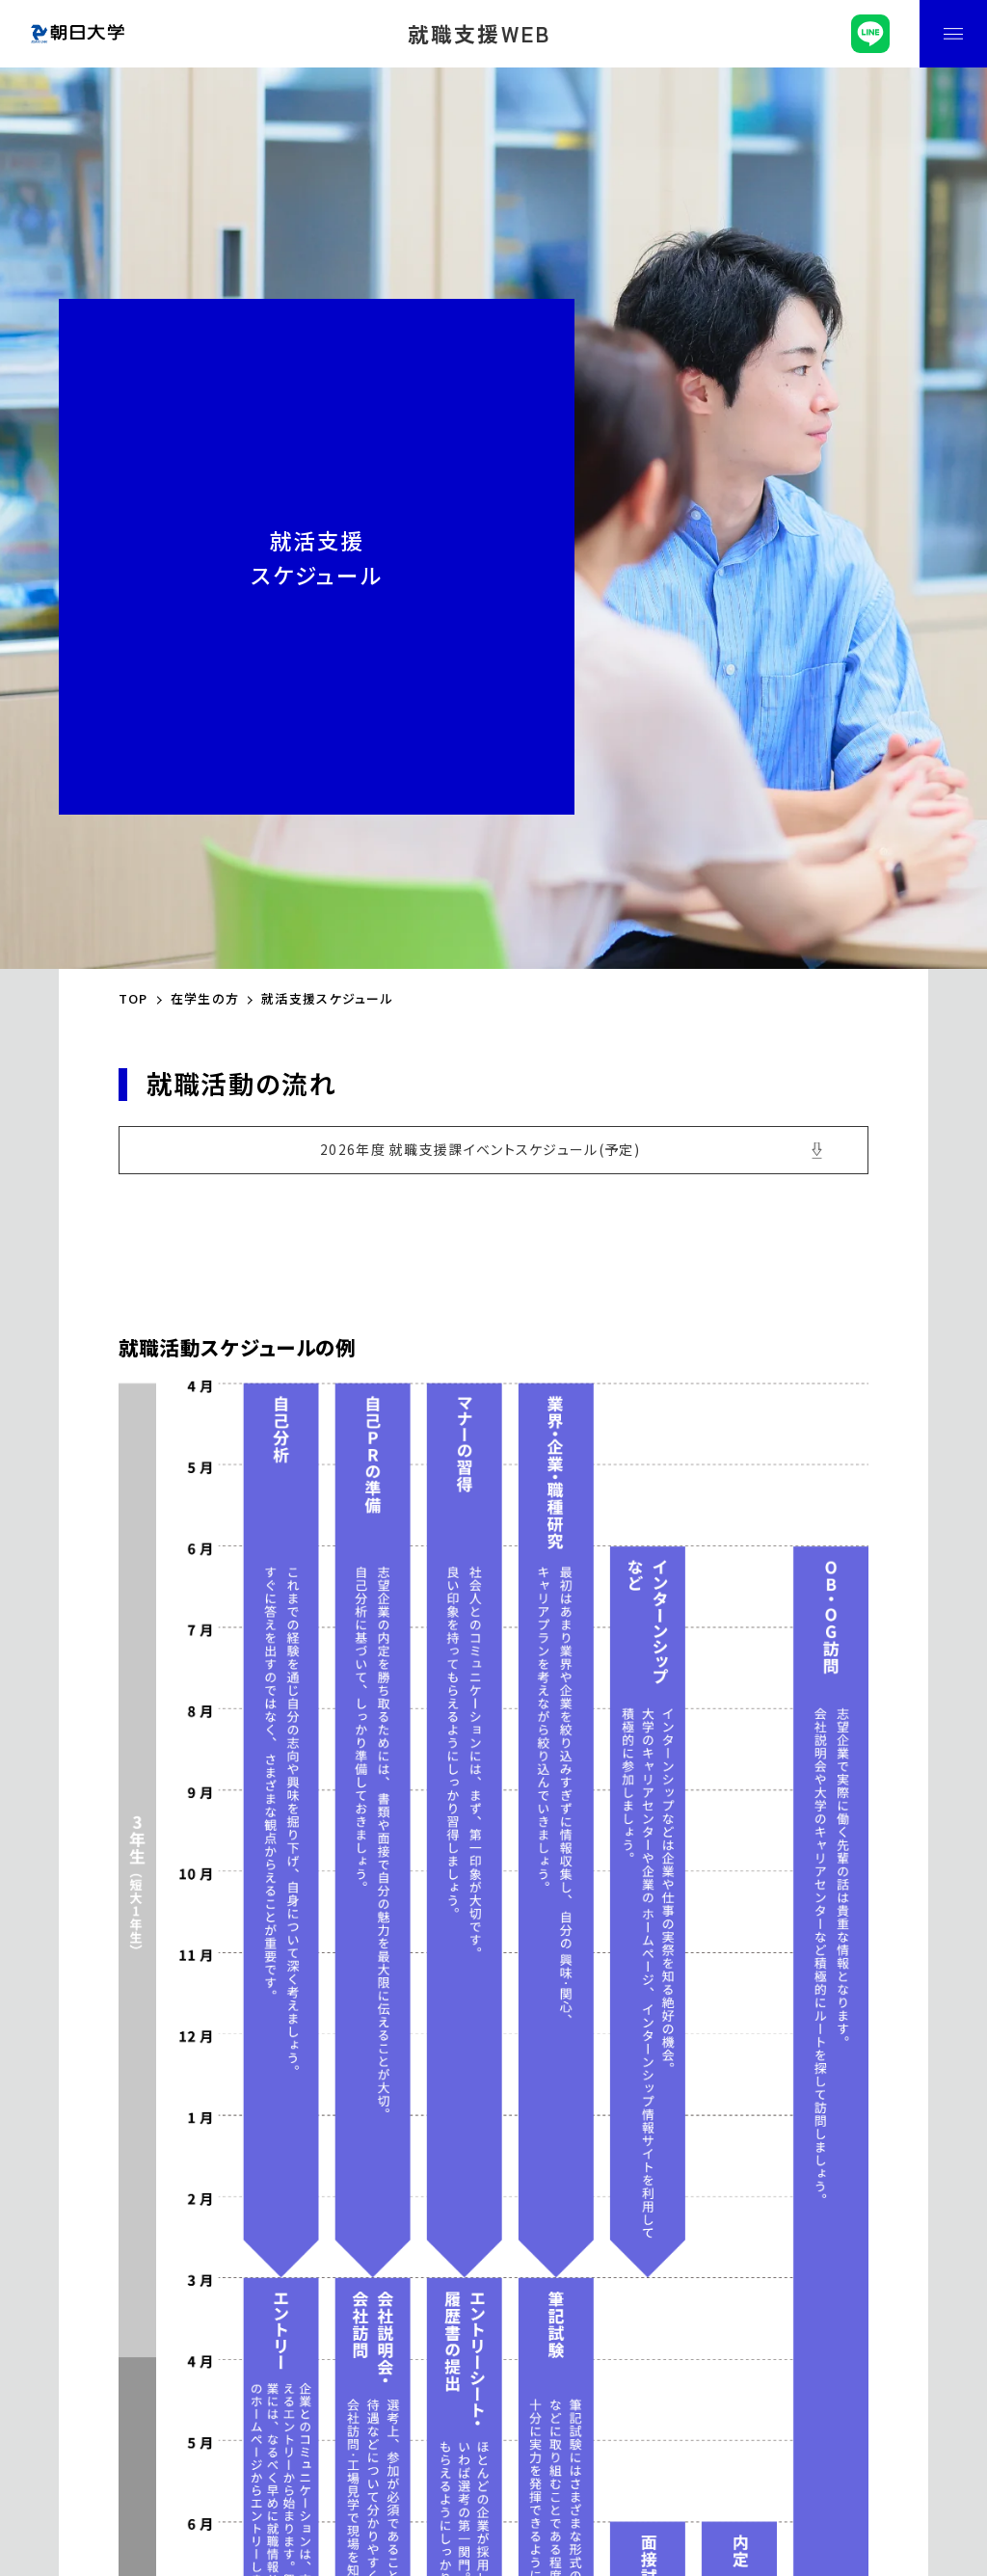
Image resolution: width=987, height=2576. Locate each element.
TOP (133, 998)
